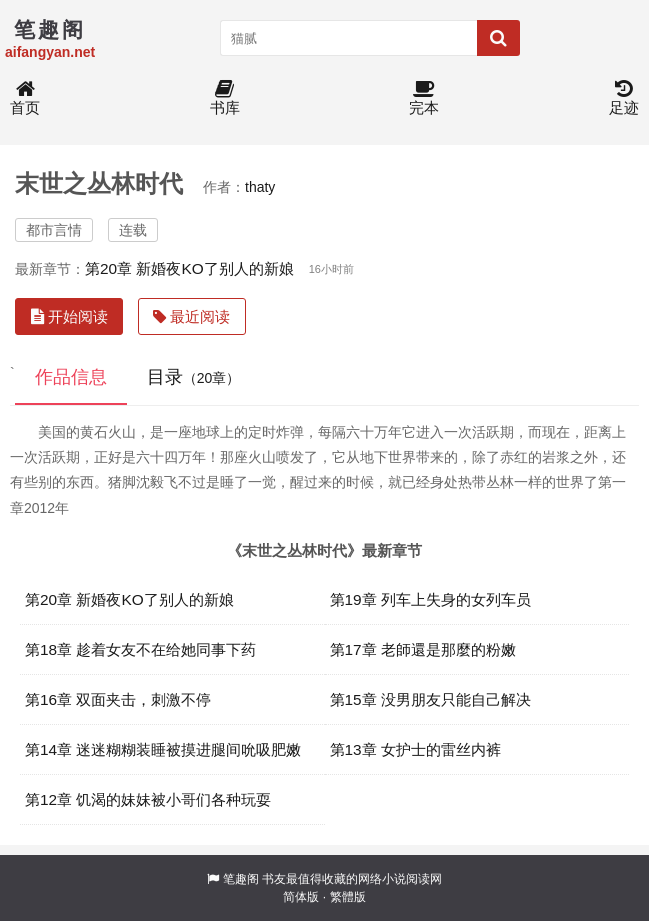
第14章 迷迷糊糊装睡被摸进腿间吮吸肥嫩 (163, 749)
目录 (194, 377)
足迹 (624, 98)
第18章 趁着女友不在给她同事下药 (140, 649)
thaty (260, 187)
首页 (25, 98)
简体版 (301, 897)
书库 (225, 98)
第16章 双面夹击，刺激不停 (118, 699)
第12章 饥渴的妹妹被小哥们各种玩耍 (148, 799)
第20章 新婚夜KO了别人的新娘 (189, 268)
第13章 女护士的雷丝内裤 (415, 749)
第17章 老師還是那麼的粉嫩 (423, 649)
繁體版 (348, 897)
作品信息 (71, 377)
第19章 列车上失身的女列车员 (430, 599)
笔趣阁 (241, 879)
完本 (424, 98)
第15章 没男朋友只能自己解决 (430, 699)
